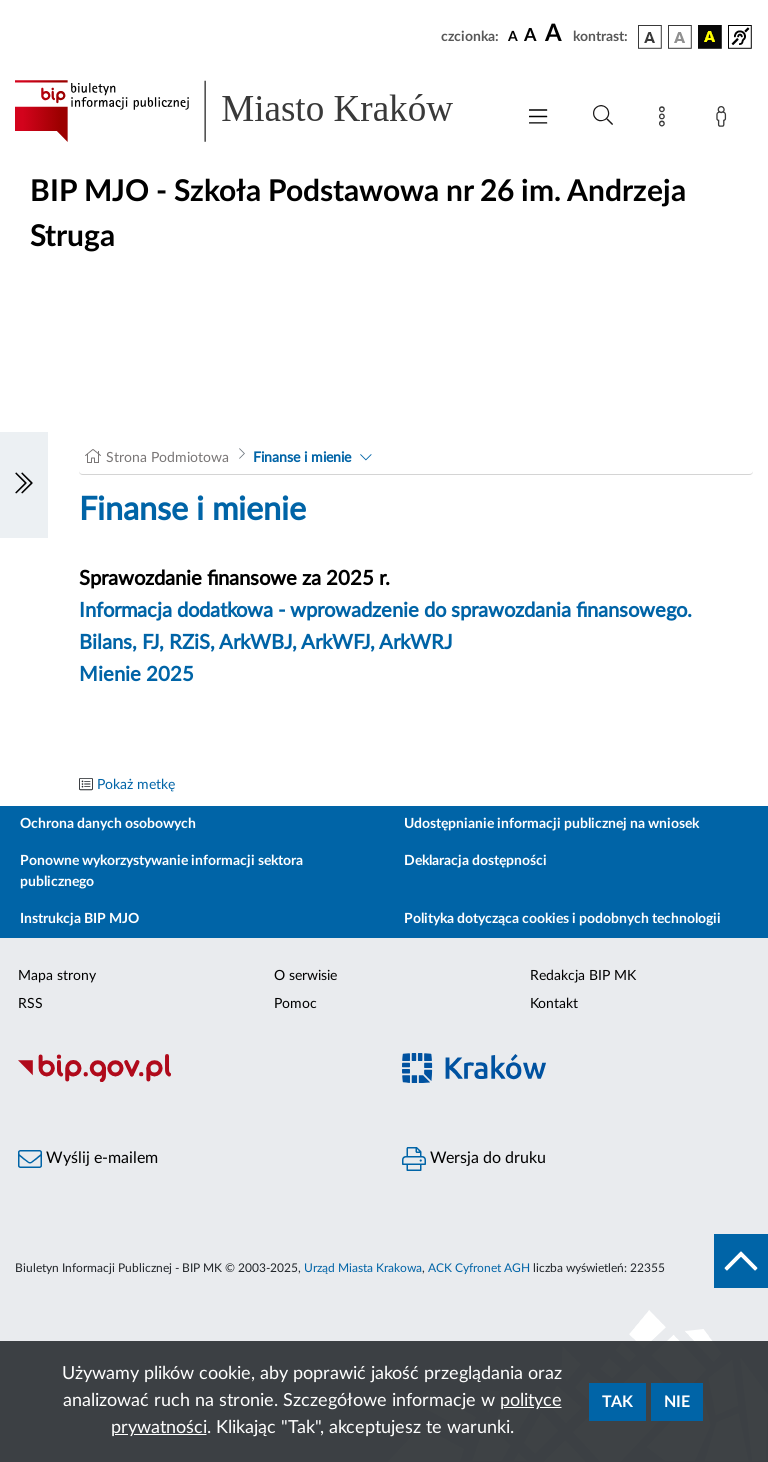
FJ (150, 643)
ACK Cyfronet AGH (479, 1268)
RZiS (189, 643)
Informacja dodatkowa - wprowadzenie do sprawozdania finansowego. (385, 611)
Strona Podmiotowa (167, 458)
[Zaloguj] (725, 120)
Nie (677, 1402)
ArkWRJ (415, 643)
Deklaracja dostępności (475, 861)
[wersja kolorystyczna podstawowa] (650, 37)
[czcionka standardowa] (513, 36)
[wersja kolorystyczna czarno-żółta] (710, 37)
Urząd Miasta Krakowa (363, 1268)
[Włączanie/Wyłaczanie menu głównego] (538, 118)
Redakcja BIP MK (583, 976)
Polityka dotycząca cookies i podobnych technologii (562, 919)
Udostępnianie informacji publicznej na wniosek (551, 824)
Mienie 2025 (136, 675)
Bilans (105, 643)
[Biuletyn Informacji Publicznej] (192, 1080)
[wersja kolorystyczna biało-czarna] (680, 37)
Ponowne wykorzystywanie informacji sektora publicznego (161, 871)
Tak (617, 1402)
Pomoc (295, 1004)
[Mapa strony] (666, 120)
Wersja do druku (474, 1159)
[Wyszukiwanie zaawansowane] (603, 116)
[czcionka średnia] (530, 36)
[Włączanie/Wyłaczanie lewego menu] (24, 485)
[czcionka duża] (556, 34)
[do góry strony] (741, 1261)
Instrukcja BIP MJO (79, 919)
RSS (30, 1004)
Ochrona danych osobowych (108, 824)
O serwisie (305, 976)
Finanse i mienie (302, 458)
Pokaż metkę (136, 785)
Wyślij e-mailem (88, 1159)
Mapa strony (57, 976)
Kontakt (554, 1004)
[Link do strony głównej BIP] (254, 111)
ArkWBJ (255, 643)
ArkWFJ (335, 643)
